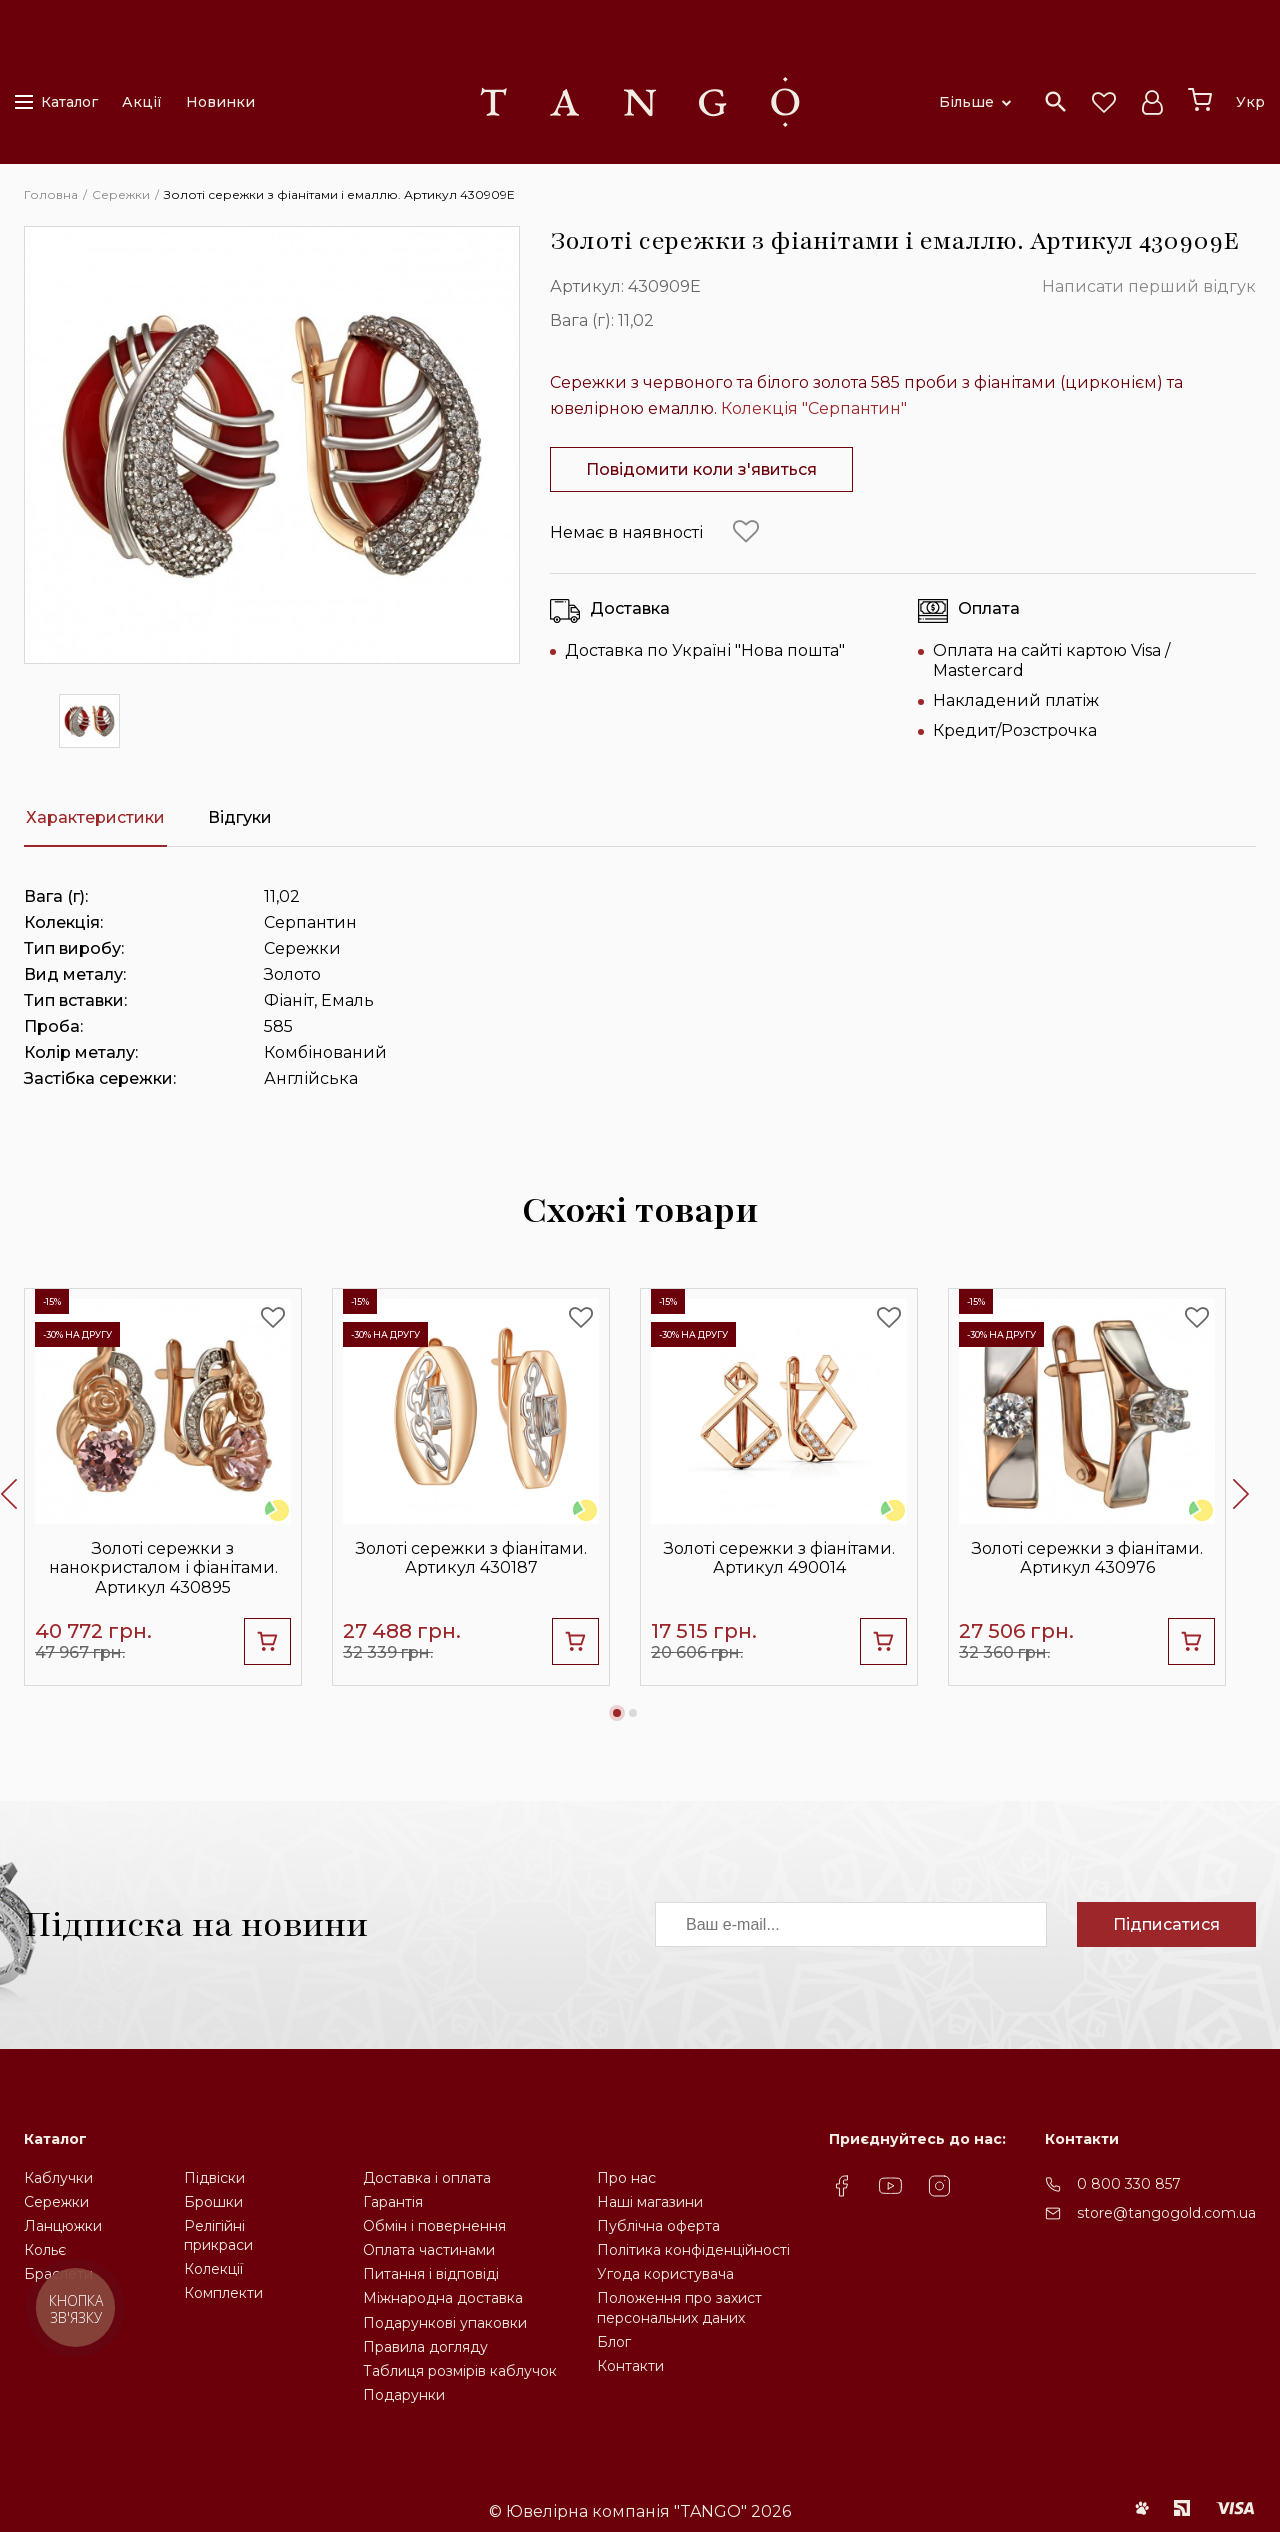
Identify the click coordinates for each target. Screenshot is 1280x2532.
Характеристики (95, 817)
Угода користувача (665, 2274)
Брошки (213, 2202)
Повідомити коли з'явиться (701, 469)
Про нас (626, 2178)
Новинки (220, 102)
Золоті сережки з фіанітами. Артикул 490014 (779, 1558)
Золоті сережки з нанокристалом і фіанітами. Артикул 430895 (163, 1567)
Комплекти (223, 2293)
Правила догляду (425, 2347)
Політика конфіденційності (693, 2250)
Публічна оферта (658, 2226)
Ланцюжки (63, 2226)
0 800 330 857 (1129, 2184)
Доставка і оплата (427, 2178)
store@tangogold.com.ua (1166, 2213)
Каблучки (58, 2178)
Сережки (56, 2202)
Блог (614, 2342)
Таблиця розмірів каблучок (460, 2371)
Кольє (45, 2250)
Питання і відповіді (431, 2274)
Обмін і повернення (434, 2226)
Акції (142, 102)
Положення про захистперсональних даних (679, 2307)
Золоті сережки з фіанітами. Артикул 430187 (471, 1558)
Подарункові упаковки (445, 2323)
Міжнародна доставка (443, 2298)
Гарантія (393, 2202)
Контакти (630, 2366)
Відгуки (240, 817)
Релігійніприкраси (218, 2235)
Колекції (213, 2269)
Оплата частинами (429, 2250)
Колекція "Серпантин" (814, 408)
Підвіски (214, 2178)
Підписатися (1166, 1924)
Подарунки (404, 2395)
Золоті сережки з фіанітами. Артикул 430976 (1087, 1558)
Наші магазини (650, 2202)
